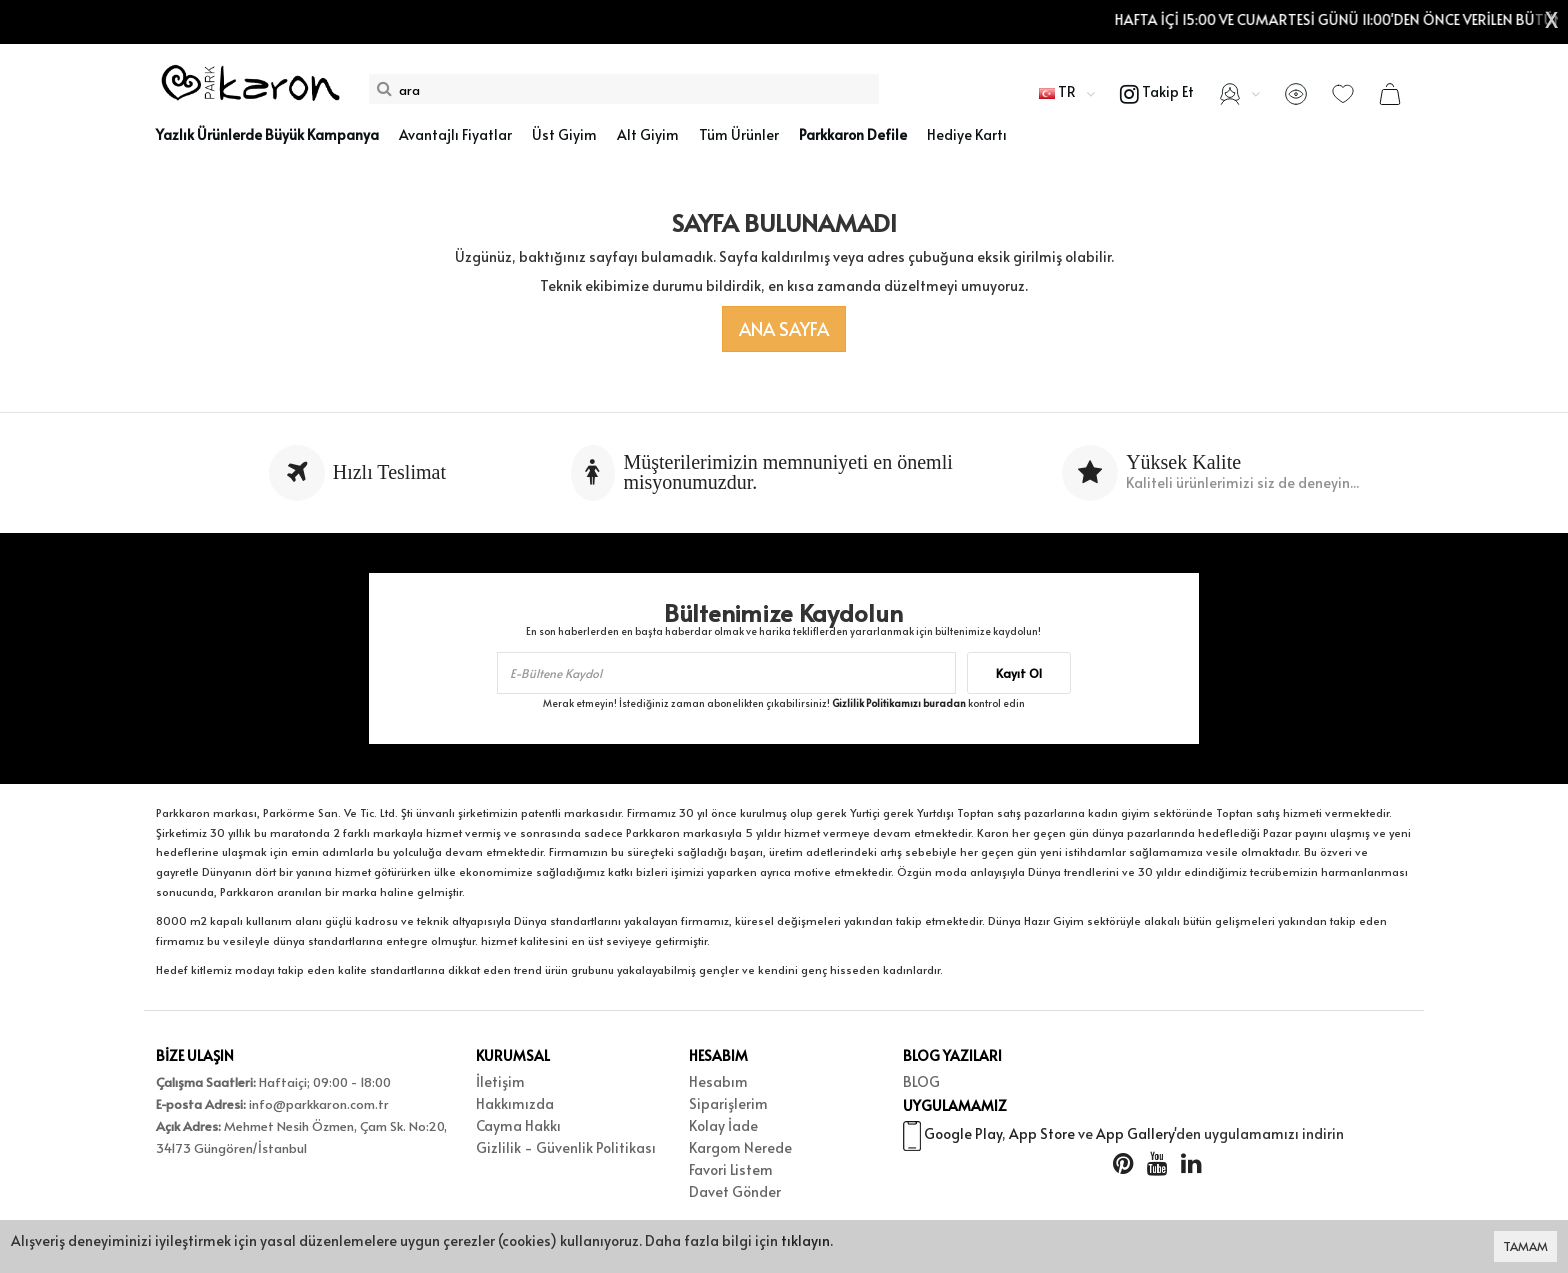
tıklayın (805, 1240)
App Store (1042, 1135)
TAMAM (1525, 1246)
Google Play (963, 1135)
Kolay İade (723, 1125)
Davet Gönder (735, 1191)
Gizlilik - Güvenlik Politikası (566, 1147)
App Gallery (1135, 1135)
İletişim (500, 1081)
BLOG (921, 1081)
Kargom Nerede (740, 1147)
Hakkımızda (515, 1103)
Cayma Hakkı (518, 1125)
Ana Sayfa (784, 328)
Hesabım (718, 1081)
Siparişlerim (728, 1103)
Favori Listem (731, 1169)
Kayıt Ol (1019, 673)
